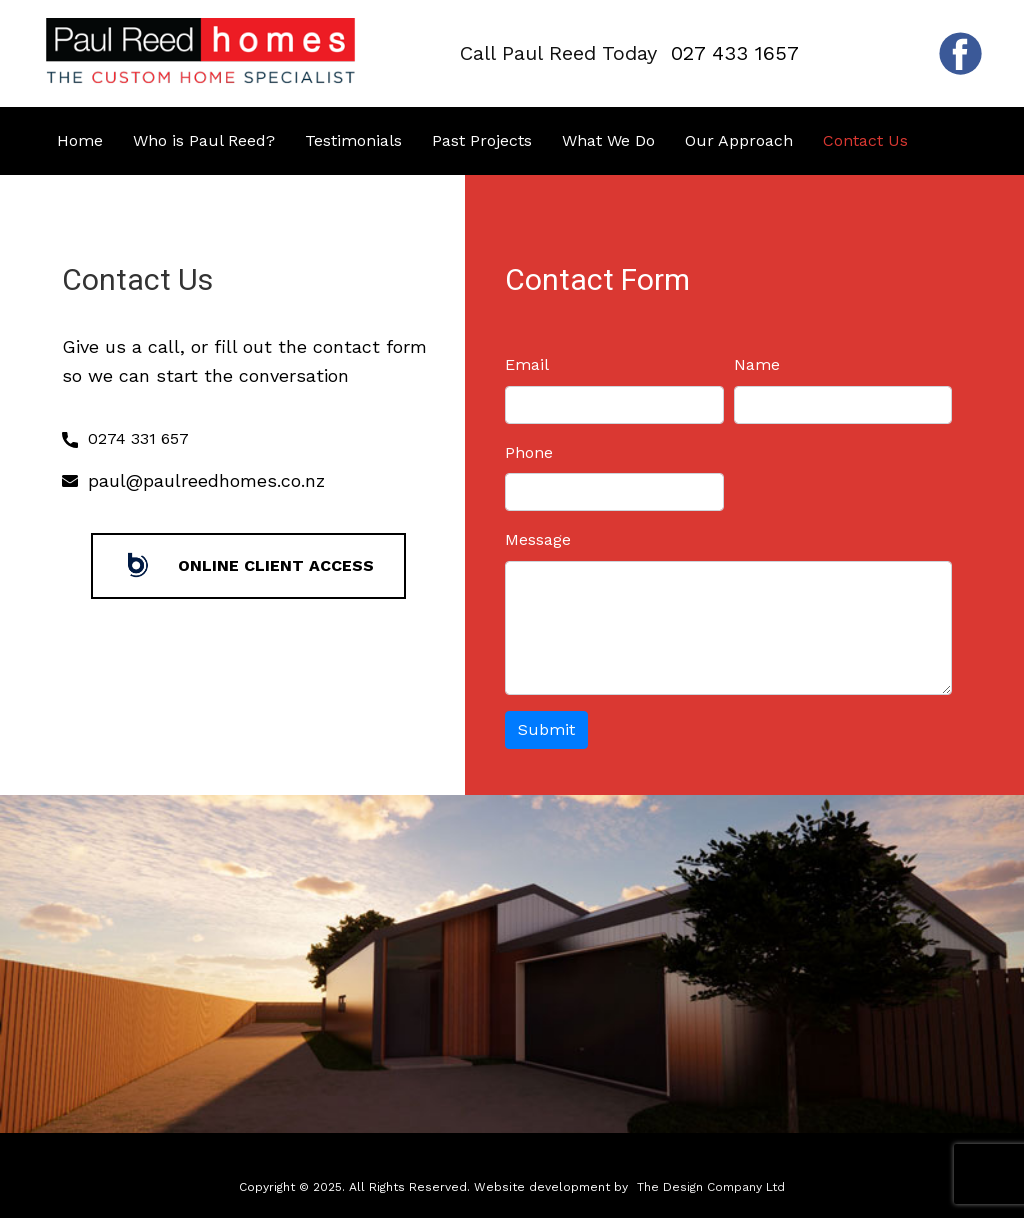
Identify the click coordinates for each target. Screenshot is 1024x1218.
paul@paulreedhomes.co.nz (206, 480)
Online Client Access (248, 565)
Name (757, 364)
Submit (546, 729)
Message (538, 539)
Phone (529, 452)
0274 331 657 (125, 439)
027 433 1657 (735, 53)
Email (527, 364)
